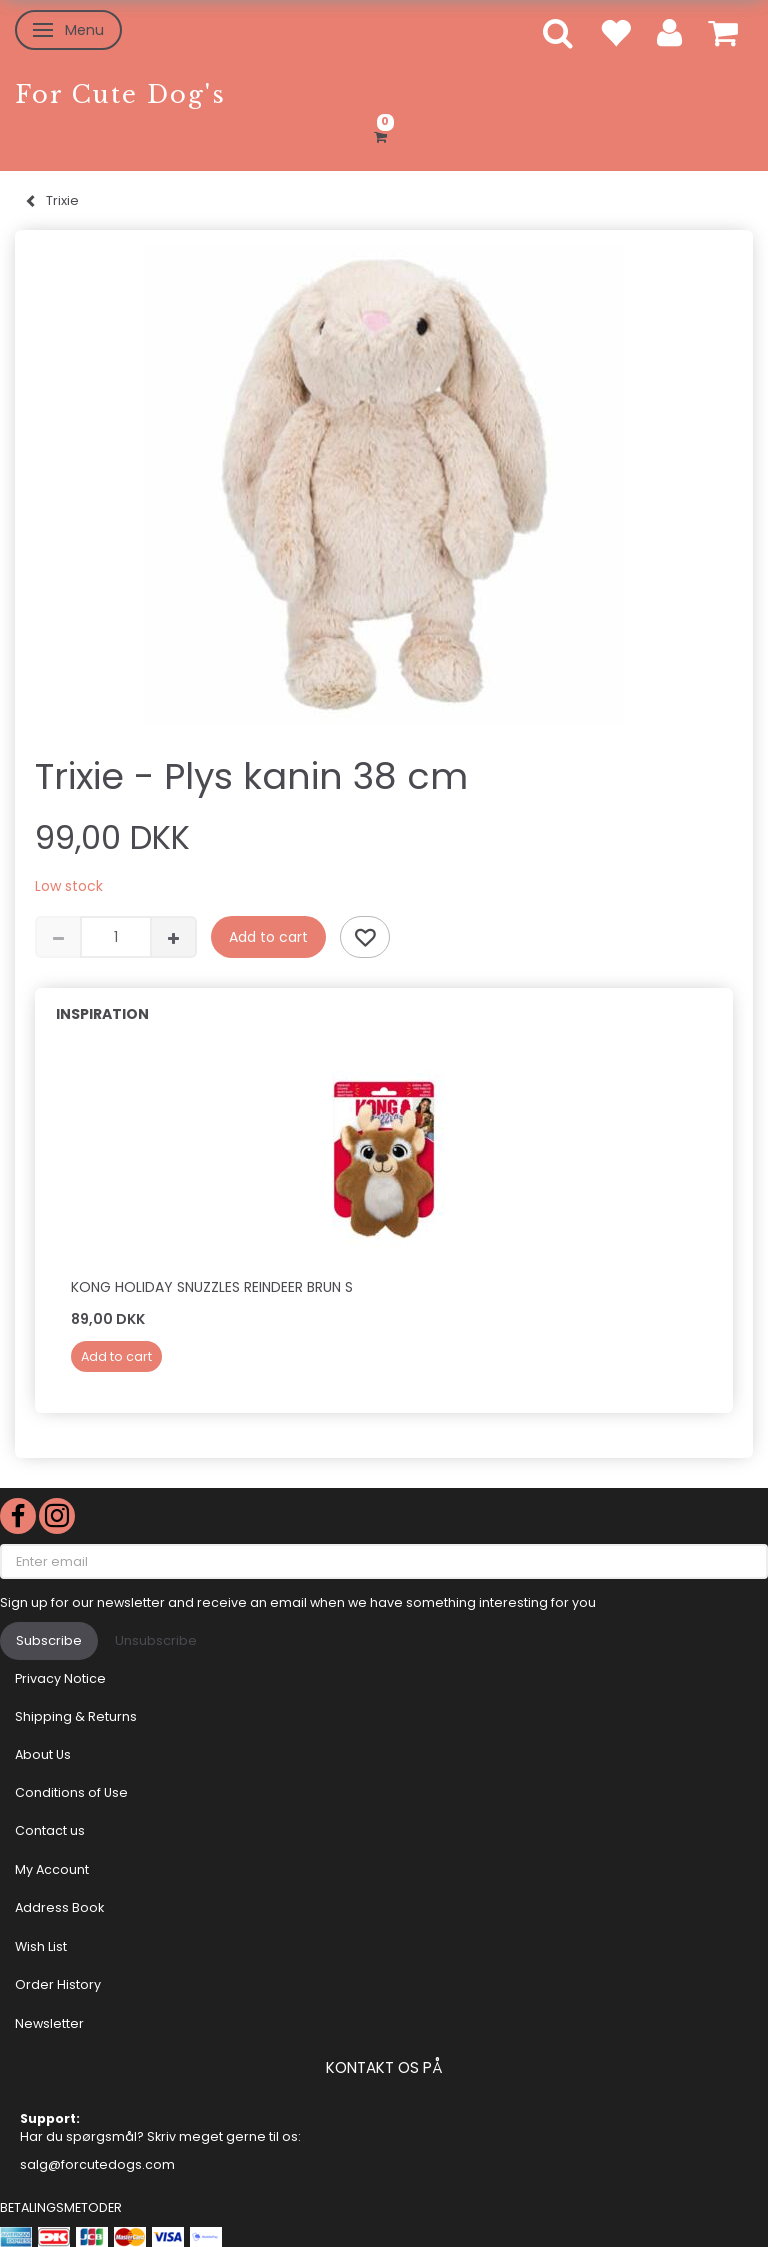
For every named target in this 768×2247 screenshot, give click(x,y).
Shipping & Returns (76, 1716)
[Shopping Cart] (384, 134)
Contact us (50, 1830)
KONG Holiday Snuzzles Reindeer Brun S (212, 1287)
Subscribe (49, 1640)
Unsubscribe (156, 1640)
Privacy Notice (60, 1678)
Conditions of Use (71, 1792)
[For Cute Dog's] (120, 94)
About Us (43, 1754)
